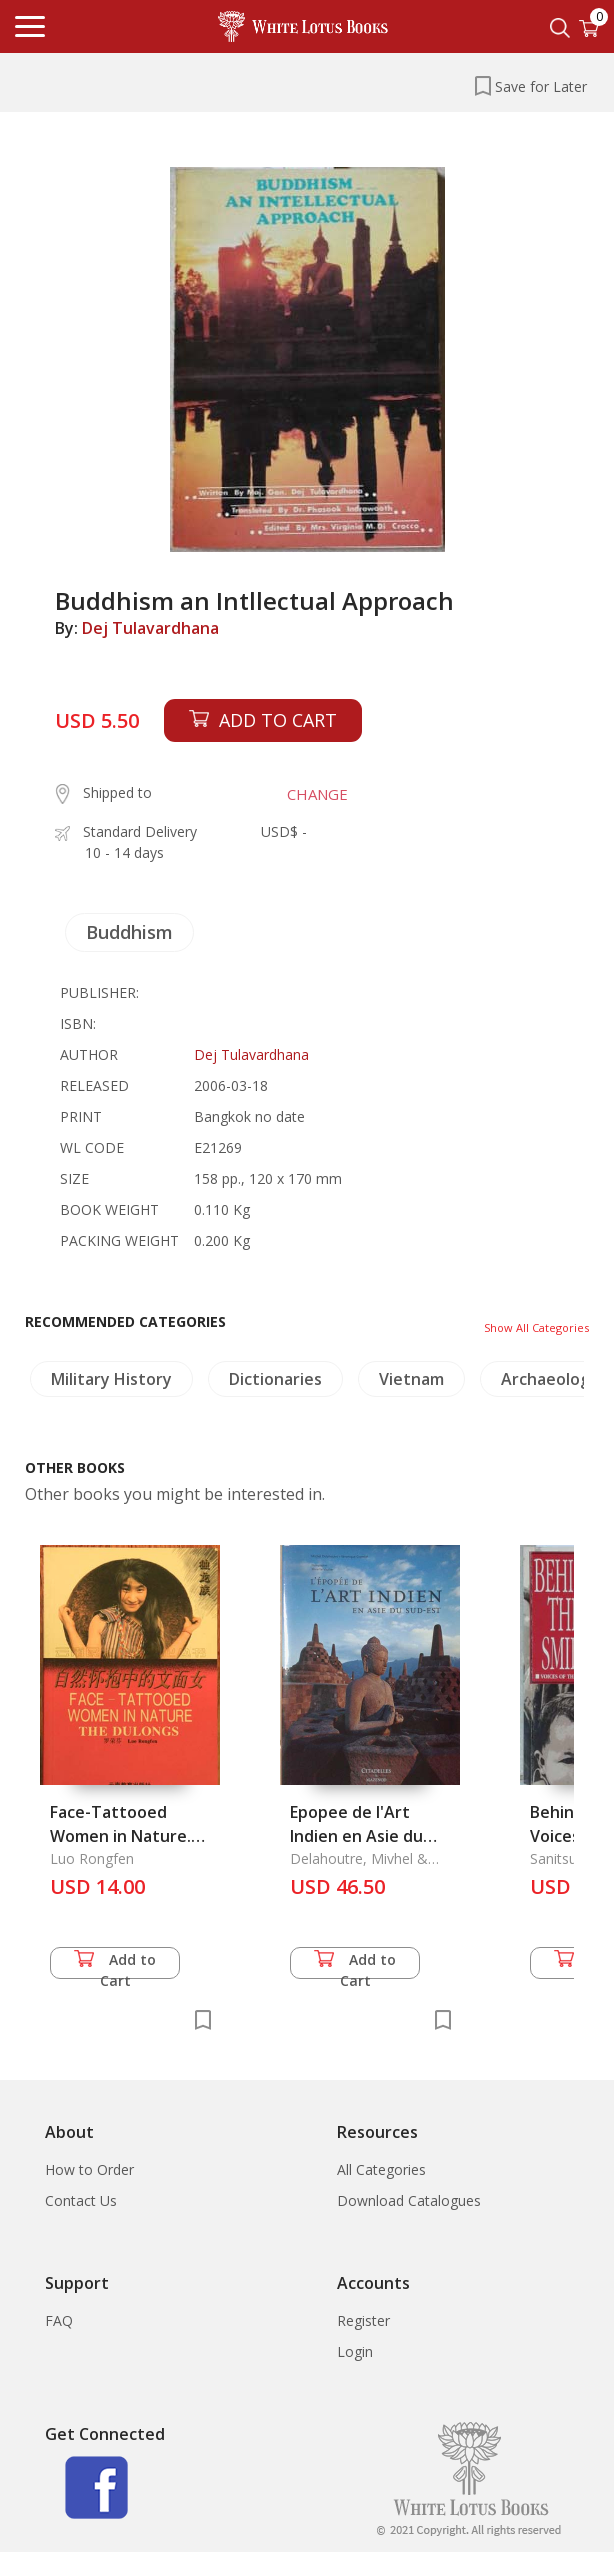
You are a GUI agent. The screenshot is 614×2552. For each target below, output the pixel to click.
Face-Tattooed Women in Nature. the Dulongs (120, 1836)
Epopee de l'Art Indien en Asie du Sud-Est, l (356, 1836)
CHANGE (317, 794)
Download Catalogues (409, 2200)
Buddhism (129, 932)
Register (363, 2320)
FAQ (59, 2320)
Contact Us (81, 2200)
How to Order (89, 2169)
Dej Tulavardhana (150, 628)
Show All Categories (536, 1327)
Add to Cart (115, 1964)
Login (355, 2351)
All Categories (381, 2169)
